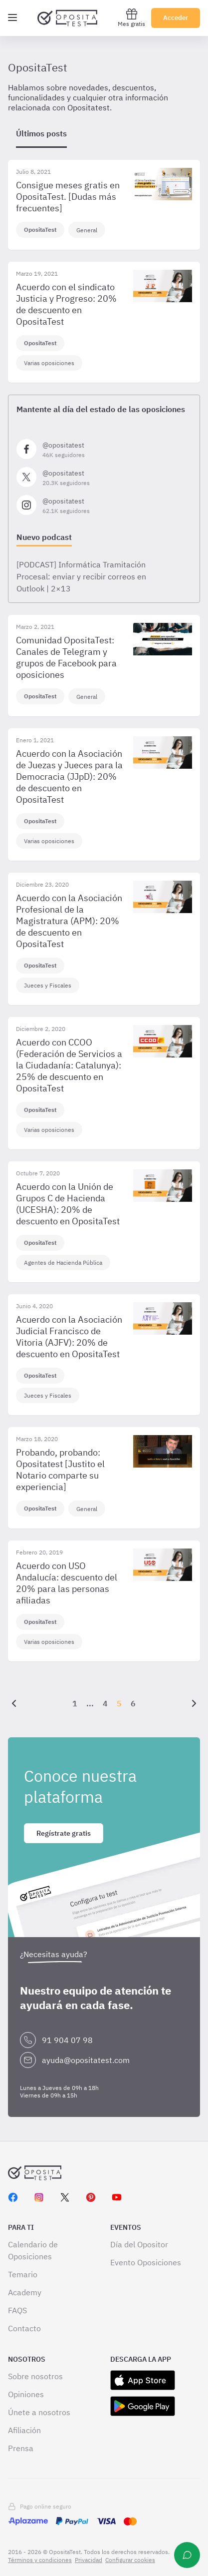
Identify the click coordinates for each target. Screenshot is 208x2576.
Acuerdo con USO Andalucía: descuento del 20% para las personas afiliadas (66, 1583)
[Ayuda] (187, 2555)
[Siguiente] (192, 1703)
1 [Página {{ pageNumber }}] (74, 1703)
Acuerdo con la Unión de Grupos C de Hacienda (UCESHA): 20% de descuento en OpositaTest (68, 1204)
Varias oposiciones (49, 363)
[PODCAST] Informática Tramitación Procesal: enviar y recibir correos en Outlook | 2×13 (81, 576)
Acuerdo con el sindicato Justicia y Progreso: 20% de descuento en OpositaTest (66, 304)
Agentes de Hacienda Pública (63, 1262)
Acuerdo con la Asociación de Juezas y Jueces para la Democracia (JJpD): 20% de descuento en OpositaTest (69, 776)
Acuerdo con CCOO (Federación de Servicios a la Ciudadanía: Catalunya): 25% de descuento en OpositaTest (69, 1065)
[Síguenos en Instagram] (104, 505)
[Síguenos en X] (104, 477)
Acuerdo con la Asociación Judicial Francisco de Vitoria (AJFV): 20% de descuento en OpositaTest (69, 1337)
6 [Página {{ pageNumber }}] (133, 1703)
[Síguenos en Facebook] (104, 449)
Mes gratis (131, 17)
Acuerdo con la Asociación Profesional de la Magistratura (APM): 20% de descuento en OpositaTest (69, 921)
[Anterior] (16, 1703)
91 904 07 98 (67, 2040)
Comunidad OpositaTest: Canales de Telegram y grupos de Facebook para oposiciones (66, 657)
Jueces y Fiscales (47, 985)
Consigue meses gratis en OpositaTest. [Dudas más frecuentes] (68, 196)
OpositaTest (40, 229)
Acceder (175, 17)
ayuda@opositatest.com (86, 2060)
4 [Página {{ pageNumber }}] (105, 1703)
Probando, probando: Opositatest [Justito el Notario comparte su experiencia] (60, 1470)
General (86, 230)
